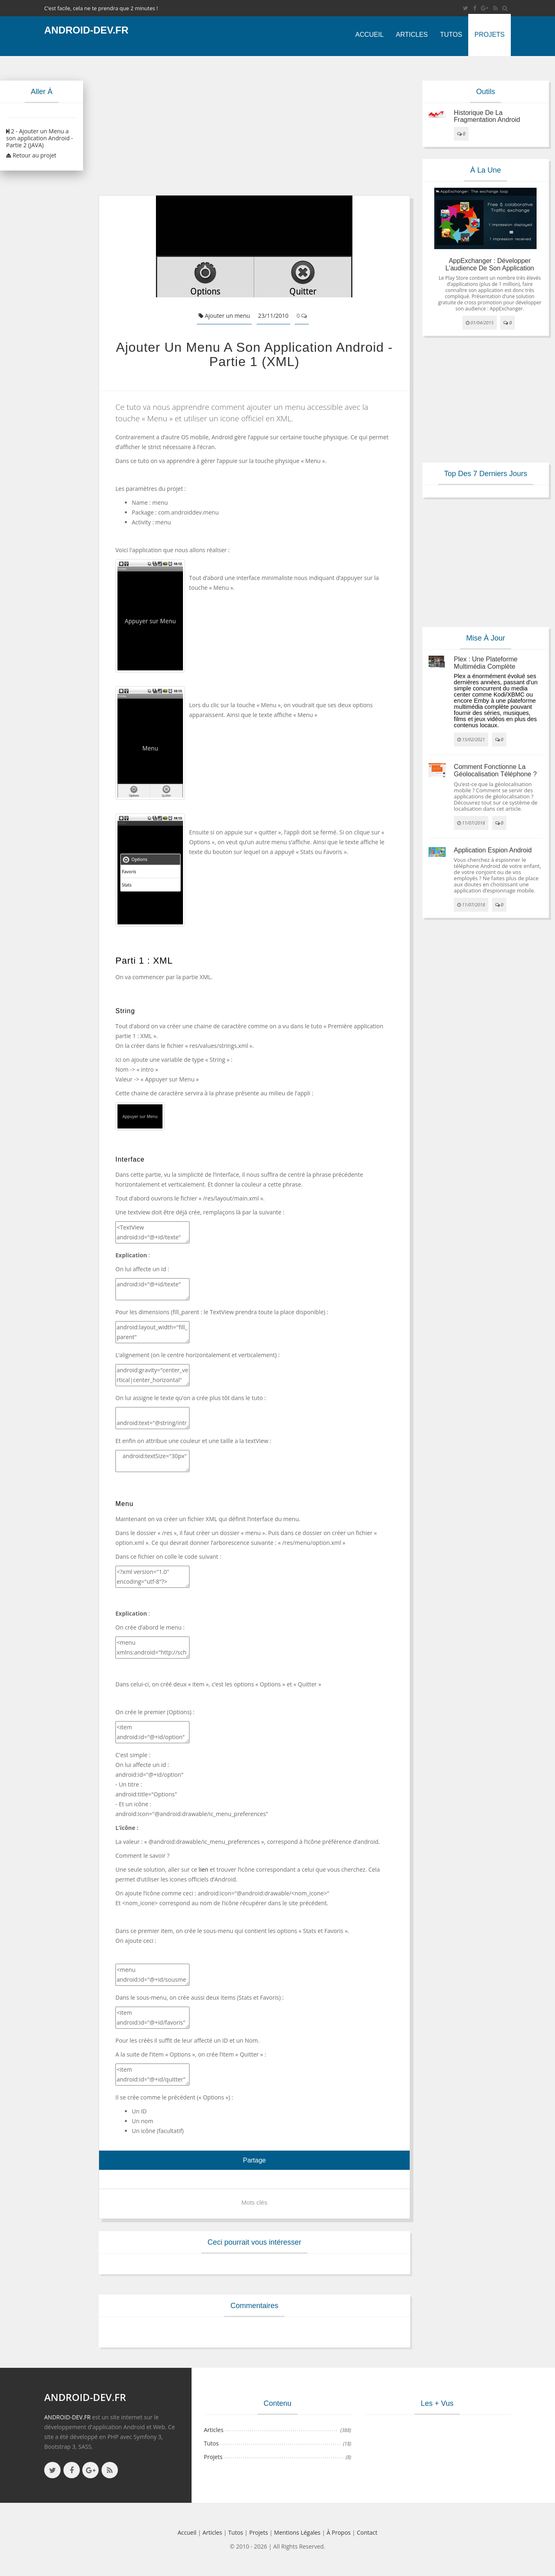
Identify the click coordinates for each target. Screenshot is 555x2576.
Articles (412, 34)
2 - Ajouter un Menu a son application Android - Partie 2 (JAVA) (39, 138)
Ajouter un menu (224, 315)
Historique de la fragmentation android (487, 116)
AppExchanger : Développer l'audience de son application (489, 264)
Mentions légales (297, 2532)
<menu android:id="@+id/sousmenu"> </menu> (152, 1975)
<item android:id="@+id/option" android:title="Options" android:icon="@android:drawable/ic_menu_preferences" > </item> (152, 1732)
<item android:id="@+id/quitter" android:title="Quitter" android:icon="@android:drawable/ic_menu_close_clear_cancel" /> (152, 2074)
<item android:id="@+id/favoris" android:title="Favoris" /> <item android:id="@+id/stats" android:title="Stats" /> (152, 2018)
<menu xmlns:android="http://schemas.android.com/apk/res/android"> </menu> (152, 1647)
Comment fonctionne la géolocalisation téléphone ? (495, 770)
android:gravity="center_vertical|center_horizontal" (152, 1375)
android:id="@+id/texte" (152, 1289)
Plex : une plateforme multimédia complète (486, 663)
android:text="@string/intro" (152, 1418)
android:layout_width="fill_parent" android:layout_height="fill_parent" (152, 1332)
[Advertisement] (254, 125)
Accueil (369, 34)
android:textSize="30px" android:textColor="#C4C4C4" (152, 1461)
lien (203, 1869)
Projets (489, 34)
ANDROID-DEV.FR (67, 2417)
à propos (339, 2532)
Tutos (451, 34)
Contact (367, 2532)
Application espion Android (493, 850)
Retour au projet (31, 155)
